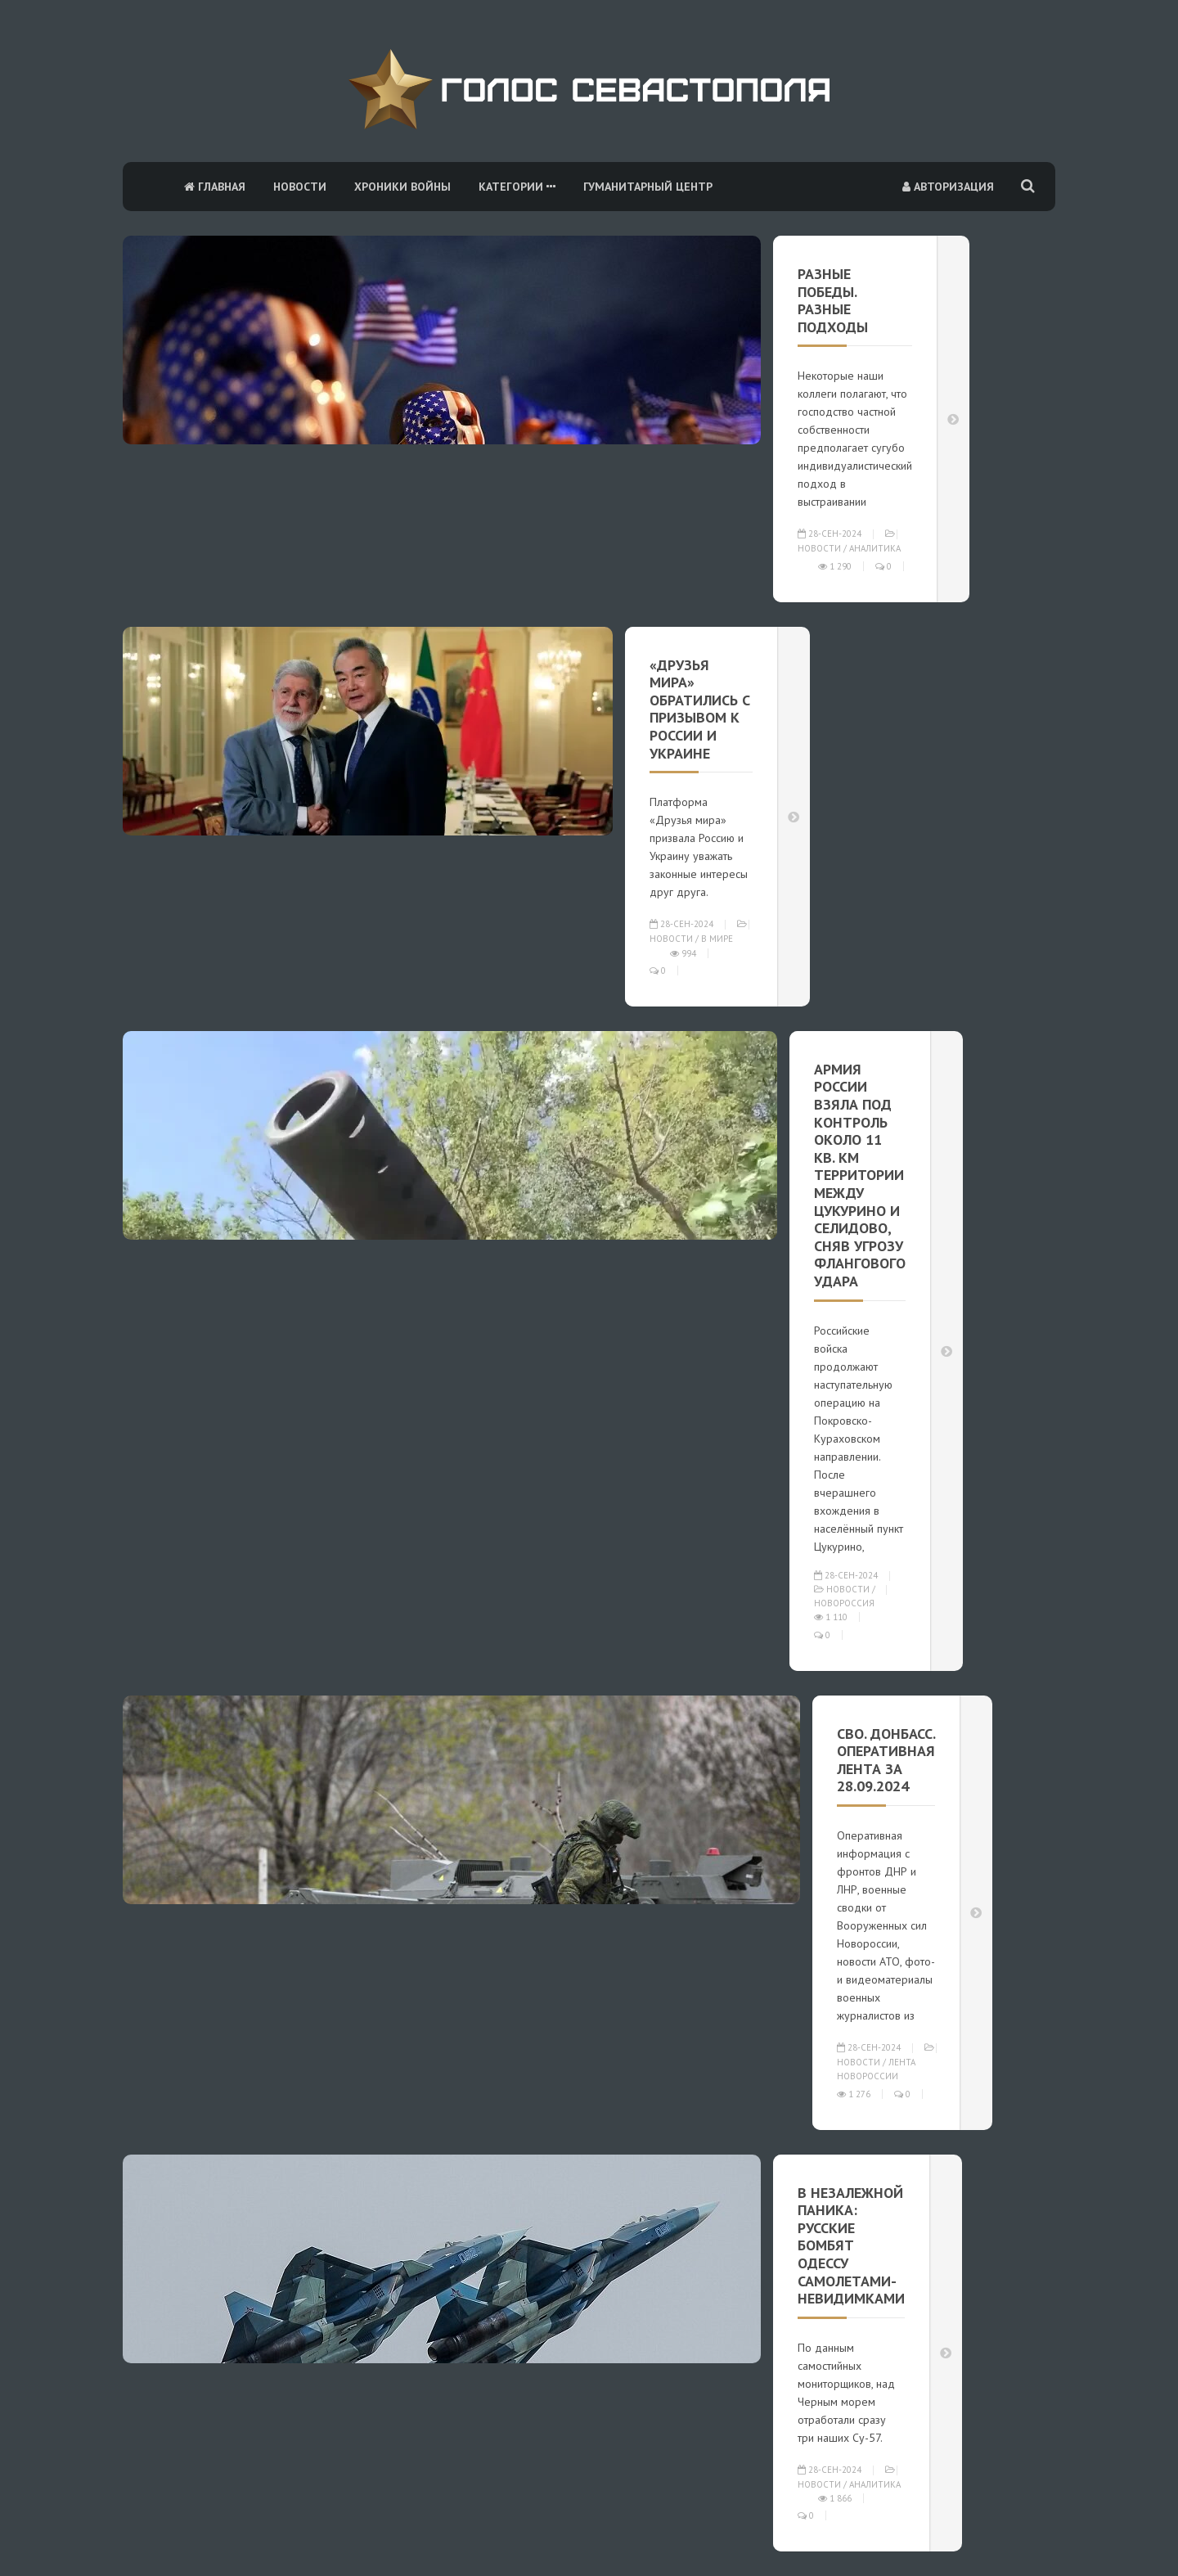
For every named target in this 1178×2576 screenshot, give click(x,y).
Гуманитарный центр (648, 186)
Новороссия (844, 1603)
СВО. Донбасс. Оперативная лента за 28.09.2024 (886, 1760)
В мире (717, 938)
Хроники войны (402, 186)
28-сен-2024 (829, 533)
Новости (299, 186)
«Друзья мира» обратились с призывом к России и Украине (700, 709)
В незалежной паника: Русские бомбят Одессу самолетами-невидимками (851, 2245)
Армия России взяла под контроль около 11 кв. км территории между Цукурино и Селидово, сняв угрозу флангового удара (860, 1175)
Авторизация (948, 186)
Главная (214, 186)
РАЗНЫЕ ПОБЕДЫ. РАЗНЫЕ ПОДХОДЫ (833, 300)
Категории (517, 186)
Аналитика (875, 548)
